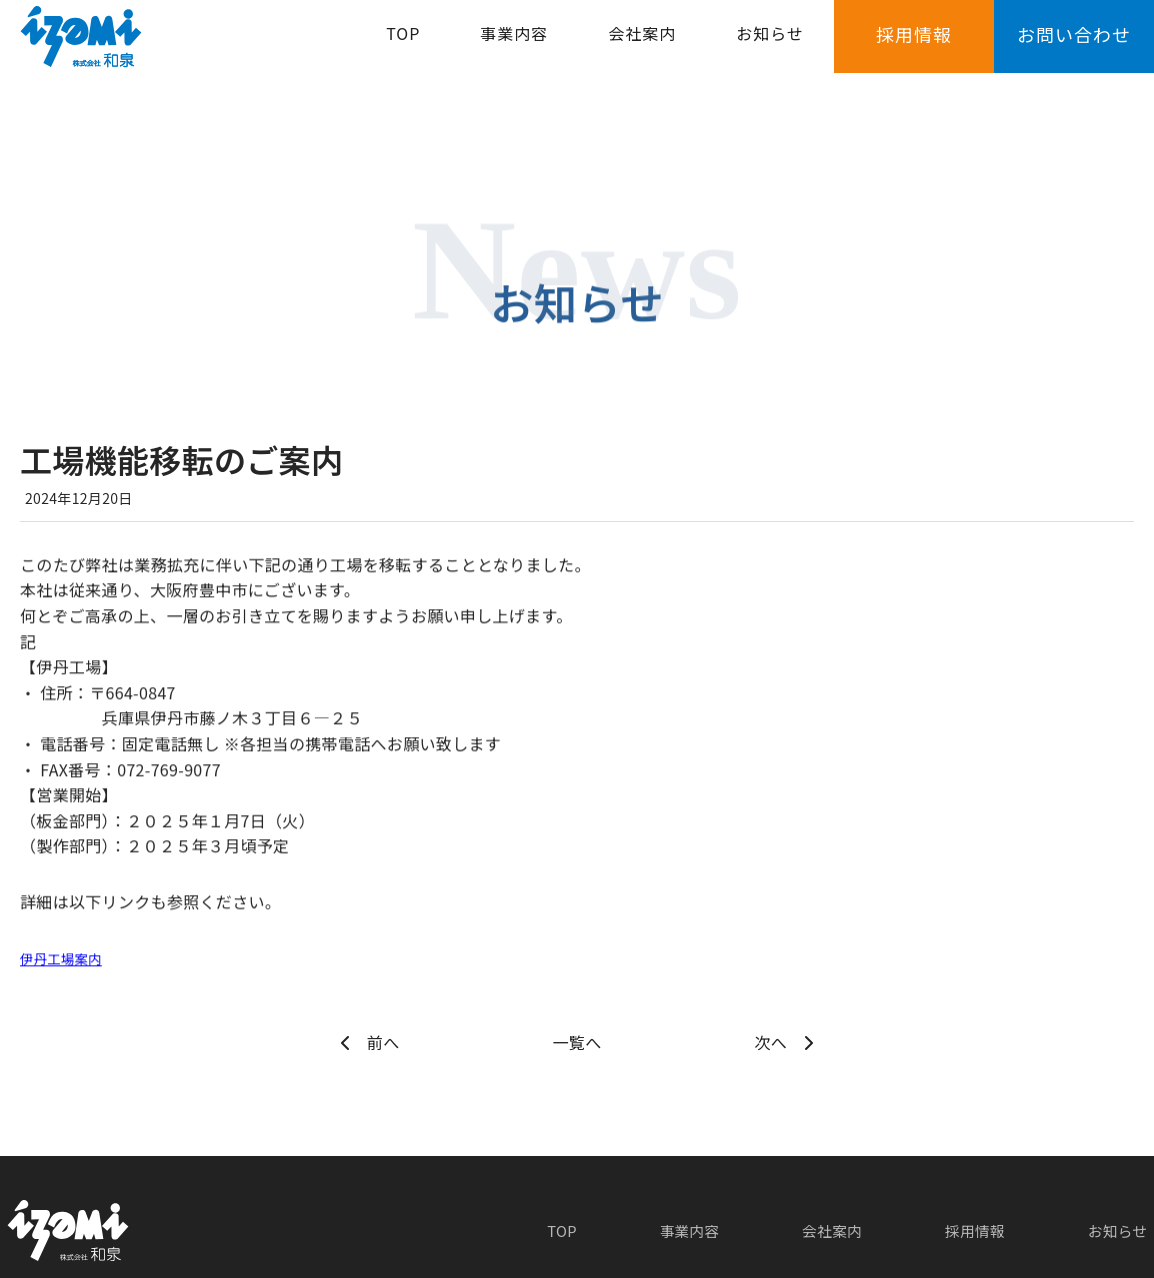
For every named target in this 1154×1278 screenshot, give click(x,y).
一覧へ (577, 1042)
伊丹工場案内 (69, 958)
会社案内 (642, 47)
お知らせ (770, 47)
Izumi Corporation (542, 1258)
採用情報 (914, 47)
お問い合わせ (1074, 47)
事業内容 (514, 47)
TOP (403, 47)
